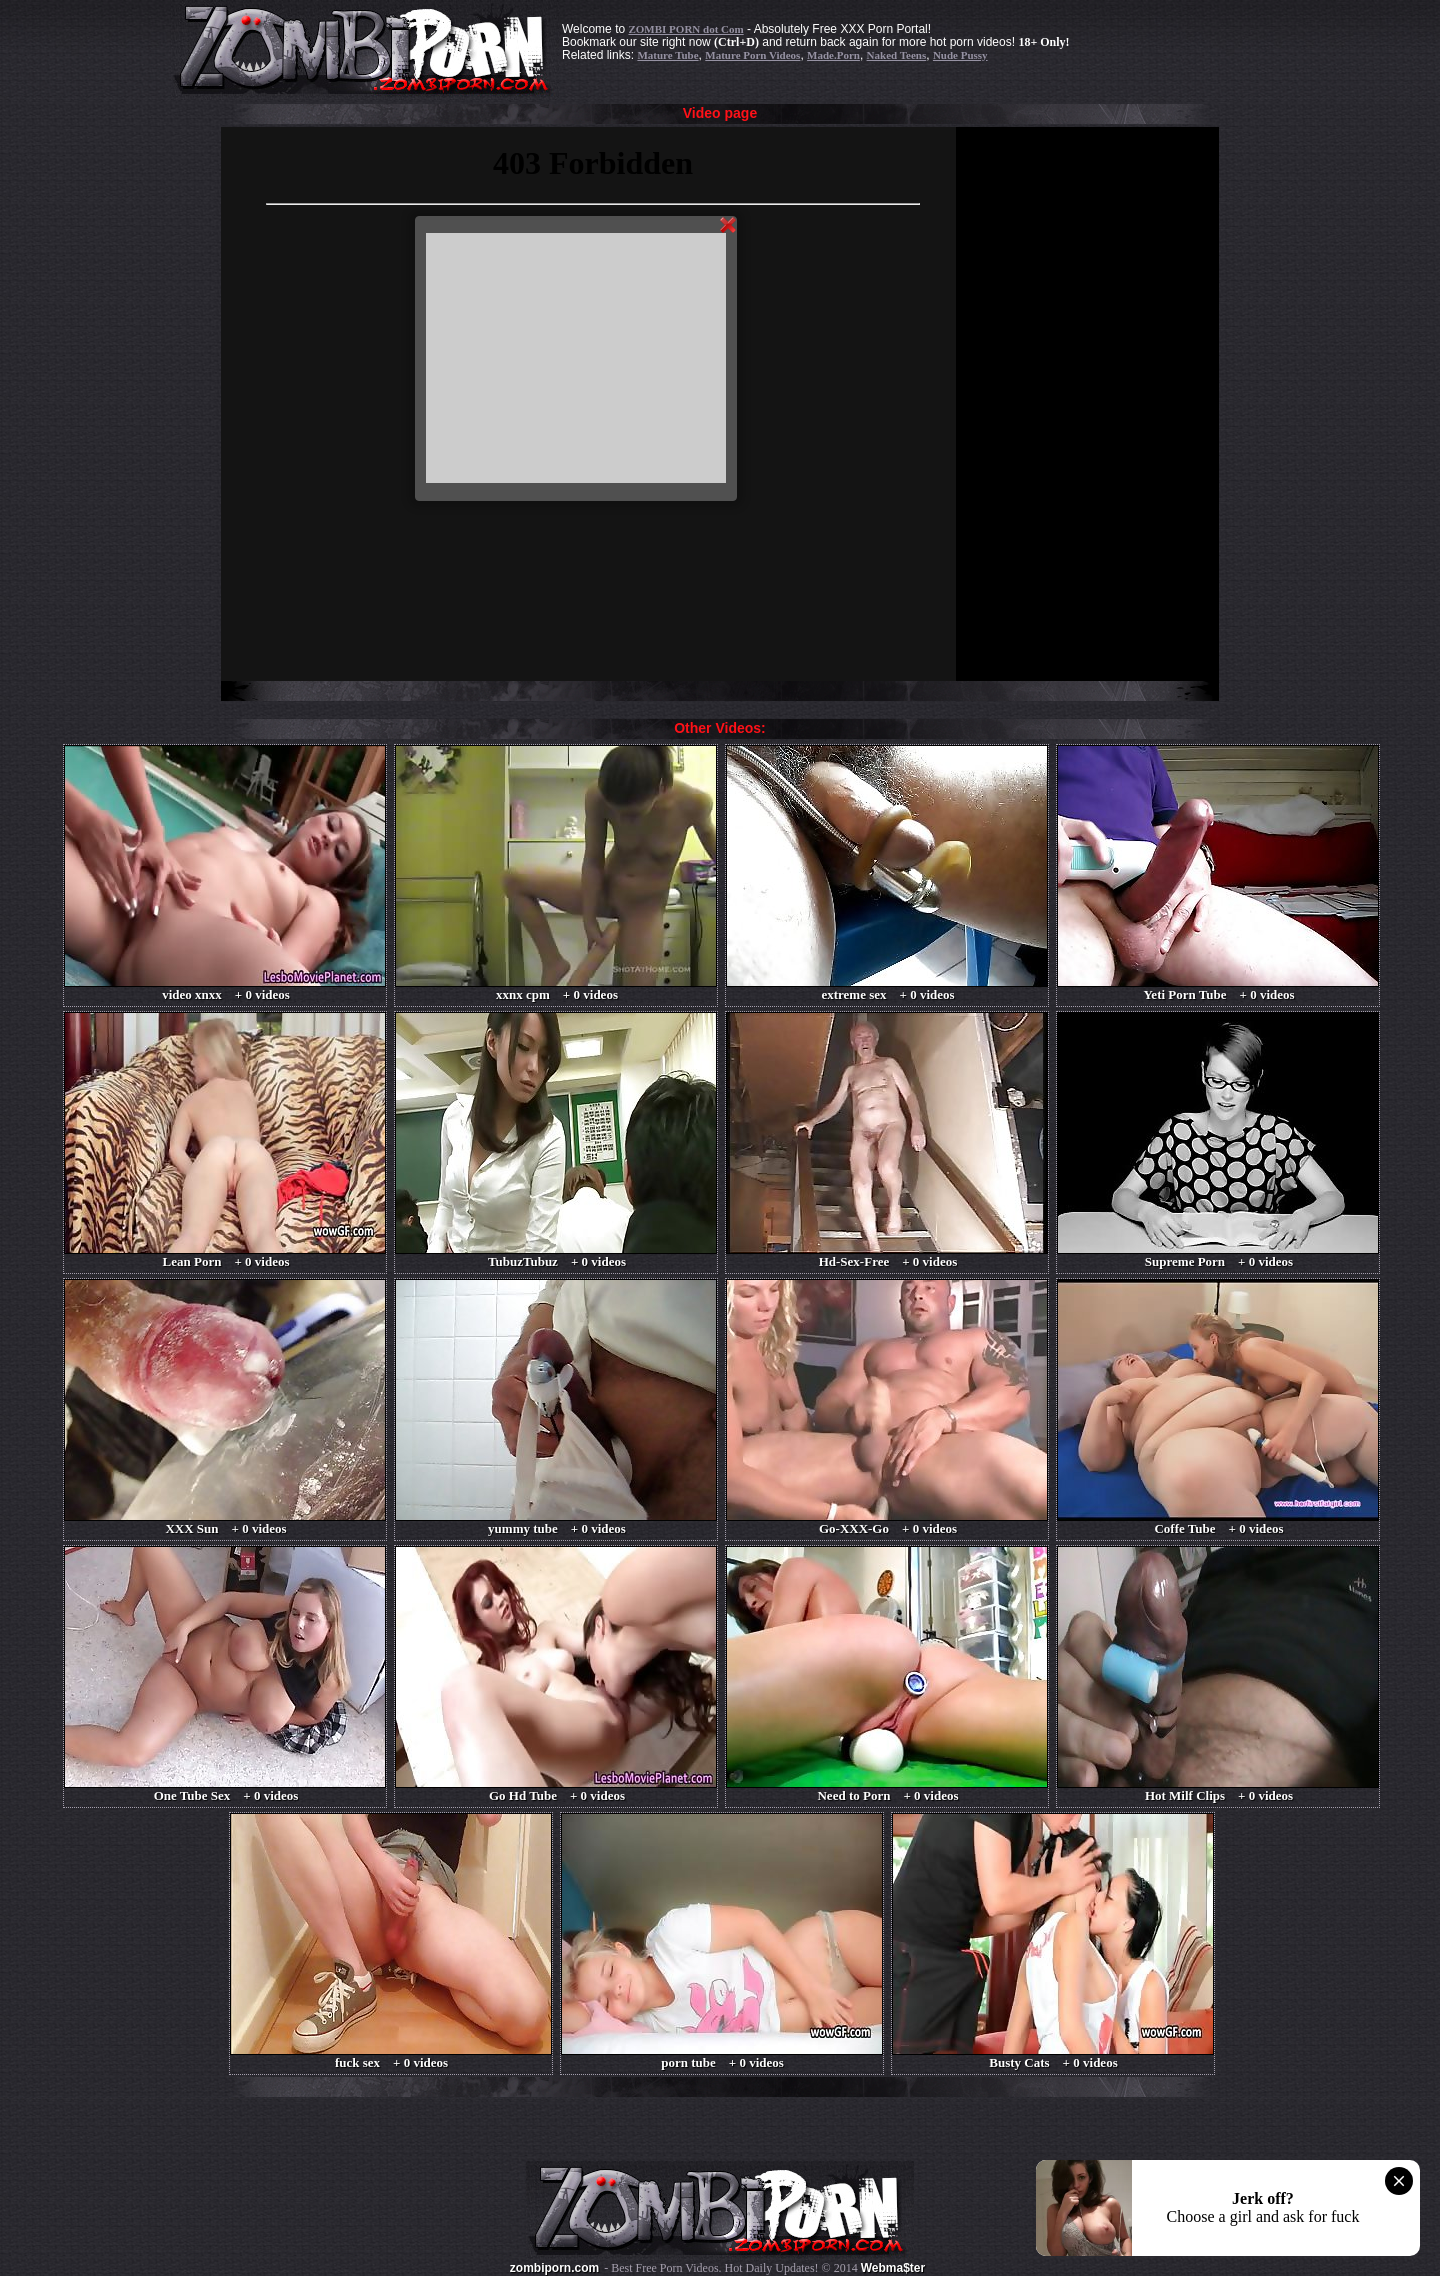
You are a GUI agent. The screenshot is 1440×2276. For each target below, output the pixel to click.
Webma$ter (893, 2268)
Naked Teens (897, 55)
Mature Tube (667, 55)
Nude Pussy (960, 55)
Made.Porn (833, 55)
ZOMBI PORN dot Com (685, 29)
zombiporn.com (554, 2268)
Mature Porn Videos (752, 55)
